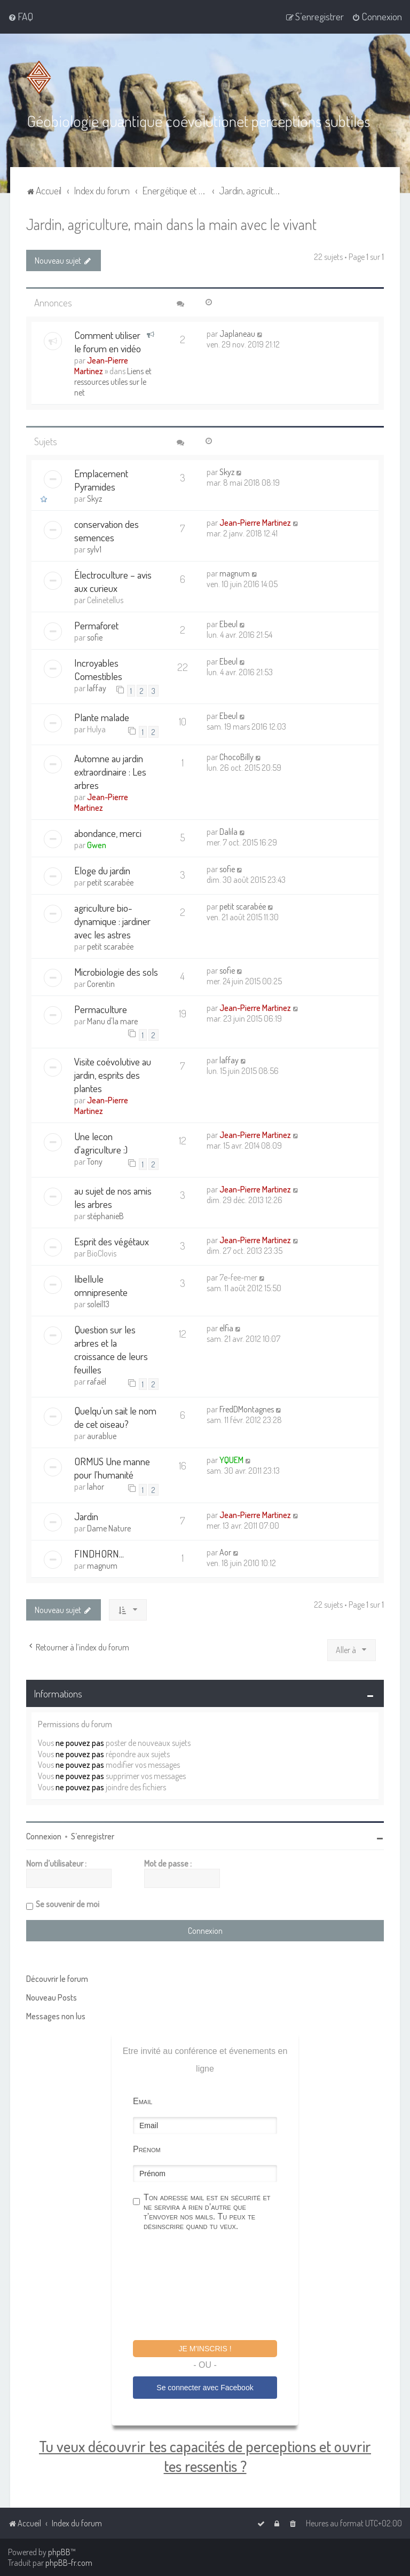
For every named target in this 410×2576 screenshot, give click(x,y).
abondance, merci (107, 833)
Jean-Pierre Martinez (101, 365)
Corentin (101, 983)
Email (142, 2100)
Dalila (228, 831)
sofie (94, 636)
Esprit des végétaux (111, 1240)
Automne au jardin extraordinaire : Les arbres (110, 772)
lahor (95, 1486)
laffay (96, 687)
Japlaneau (237, 333)
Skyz (94, 498)
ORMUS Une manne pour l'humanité (112, 1468)
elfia (226, 1327)
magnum (234, 572)
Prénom (147, 2148)
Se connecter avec (204, 2387)
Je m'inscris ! (204, 2348)
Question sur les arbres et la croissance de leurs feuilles (111, 1349)
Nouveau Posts (51, 1997)
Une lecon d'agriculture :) (101, 1142)
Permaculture (100, 1009)
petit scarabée (110, 882)
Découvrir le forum (57, 1978)
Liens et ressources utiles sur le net (113, 381)
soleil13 (98, 1303)
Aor (225, 1551)
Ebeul (228, 623)
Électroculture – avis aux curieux (113, 580)
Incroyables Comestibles (98, 668)
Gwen (96, 845)
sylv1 (94, 548)
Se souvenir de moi (67, 1903)
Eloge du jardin (102, 870)
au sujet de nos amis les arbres (113, 1196)
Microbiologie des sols (116, 971)
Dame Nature (109, 1527)
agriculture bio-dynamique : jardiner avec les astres (112, 921)
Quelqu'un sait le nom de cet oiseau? (115, 1417)
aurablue (101, 1436)
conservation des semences (106, 530)
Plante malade (101, 716)
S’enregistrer (92, 1835)
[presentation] (214, 2287)
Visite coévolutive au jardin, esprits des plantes (112, 1074)
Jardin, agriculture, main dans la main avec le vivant (171, 223)
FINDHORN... (99, 1553)
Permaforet (96, 624)
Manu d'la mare (112, 1021)
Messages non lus (55, 2015)
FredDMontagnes (246, 1409)
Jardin (86, 1515)
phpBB (59, 2552)
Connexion (43, 1835)
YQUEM (231, 1460)
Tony (94, 1161)
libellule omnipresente (101, 1284)
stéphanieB (105, 1215)
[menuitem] (20, 16)
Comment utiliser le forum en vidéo (107, 341)
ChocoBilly (236, 757)
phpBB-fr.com (68, 2562)
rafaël (96, 1381)
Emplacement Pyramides (101, 479)
